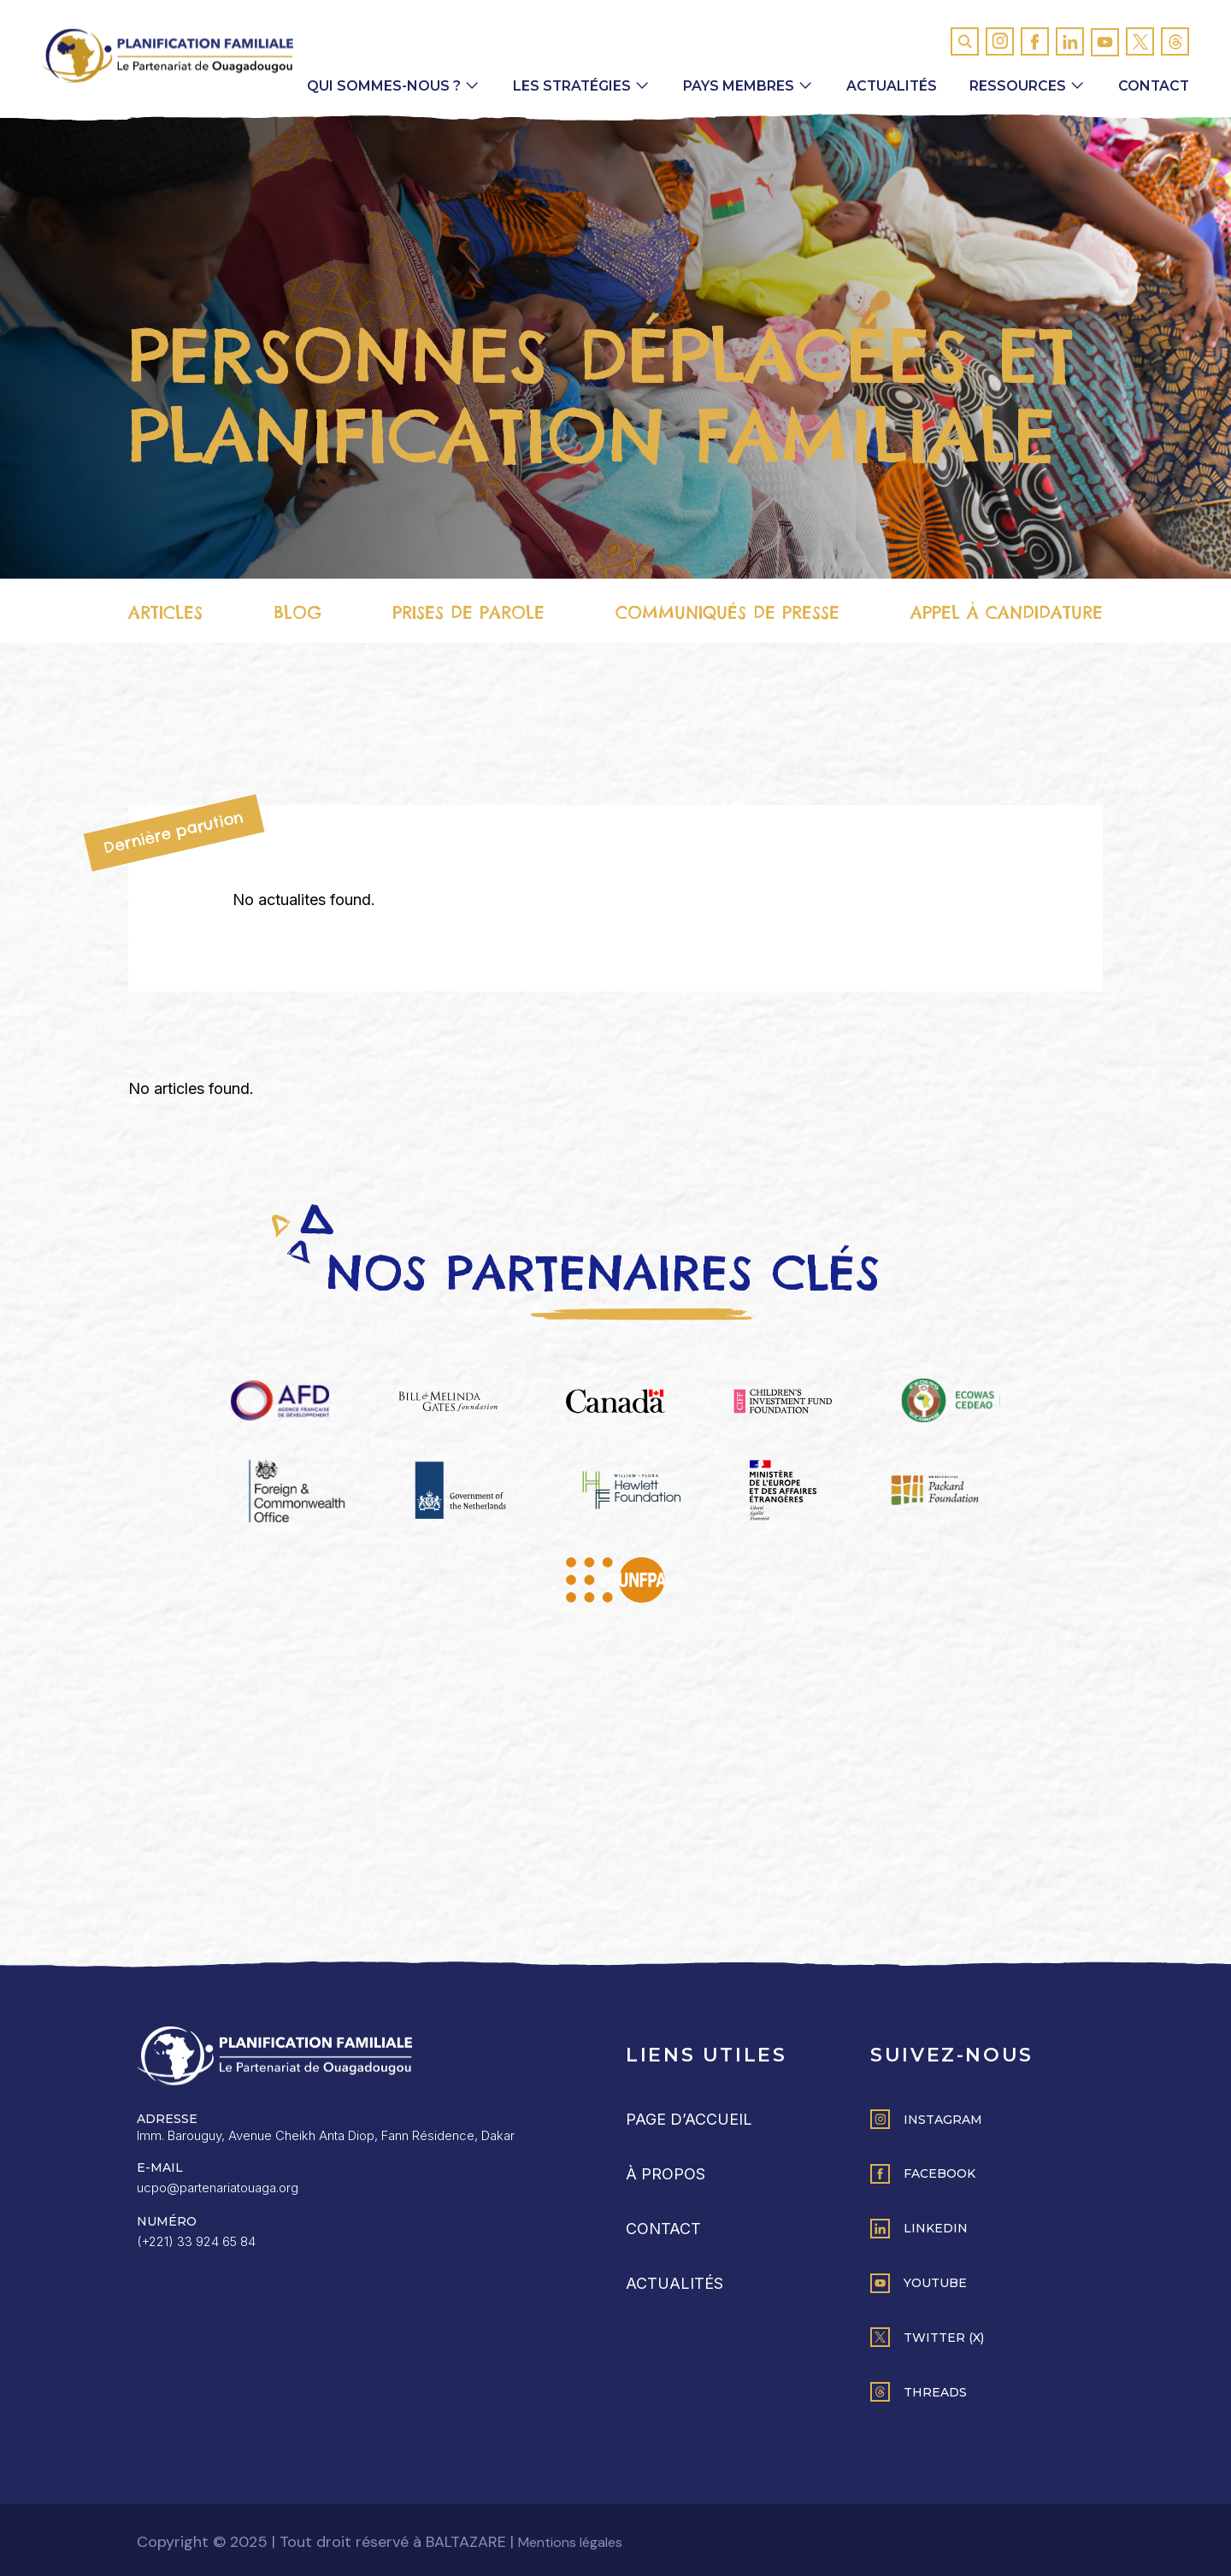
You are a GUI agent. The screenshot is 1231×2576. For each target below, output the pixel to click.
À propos (665, 2174)
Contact (1152, 87)
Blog (297, 614)
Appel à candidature (1006, 614)
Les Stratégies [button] (567, 87)
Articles (165, 614)
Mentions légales (570, 2542)
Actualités (889, 87)
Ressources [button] (1016, 87)
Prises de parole (468, 614)
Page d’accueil (689, 2119)
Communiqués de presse (727, 614)
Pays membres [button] (735, 87)
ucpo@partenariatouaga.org (217, 2187)
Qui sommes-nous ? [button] (379, 87)
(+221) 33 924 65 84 (196, 2241)
